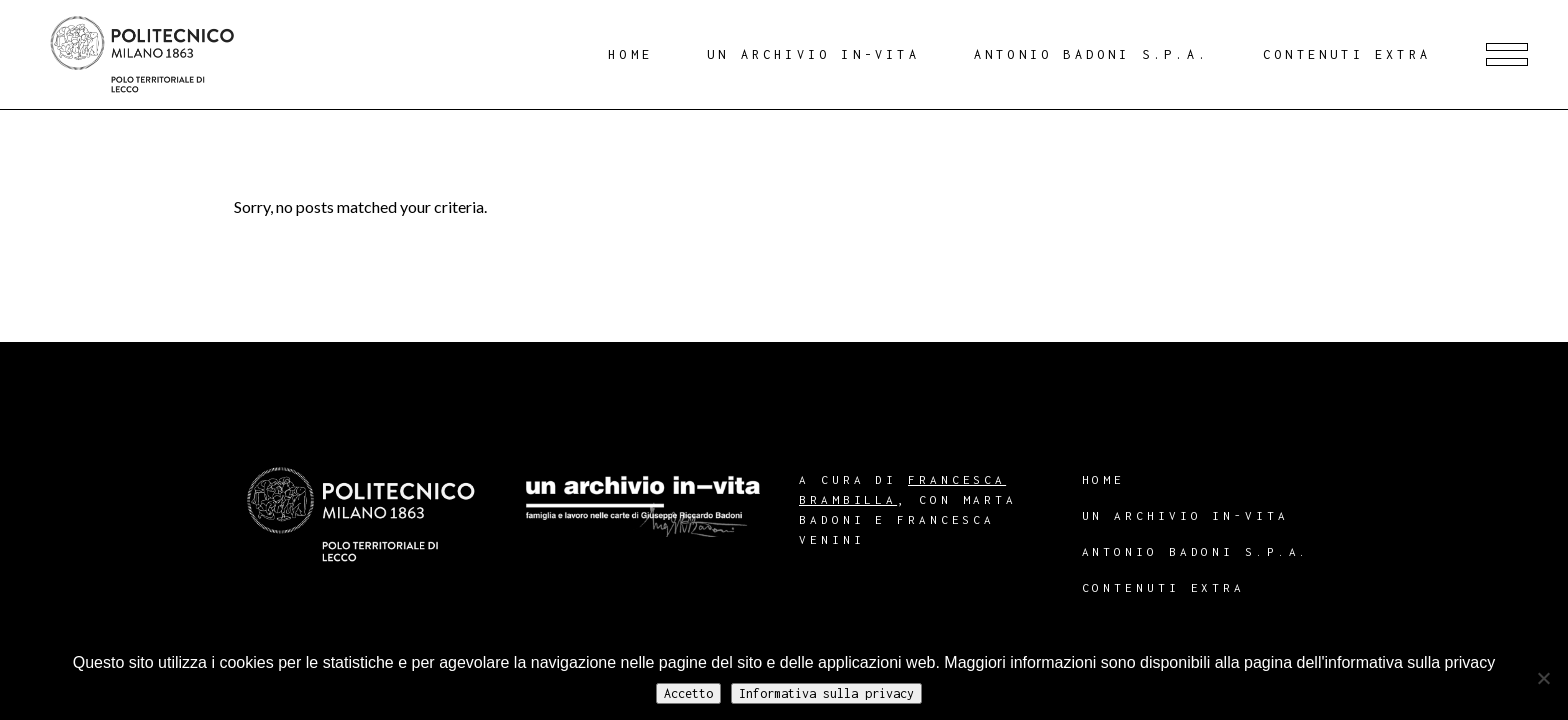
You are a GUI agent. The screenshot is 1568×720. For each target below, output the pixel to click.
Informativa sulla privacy (826, 693)
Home (1104, 479)
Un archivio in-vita (1185, 515)
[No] (1543, 678)
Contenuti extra (1164, 587)
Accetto (688, 693)
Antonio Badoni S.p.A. (1196, 551)
